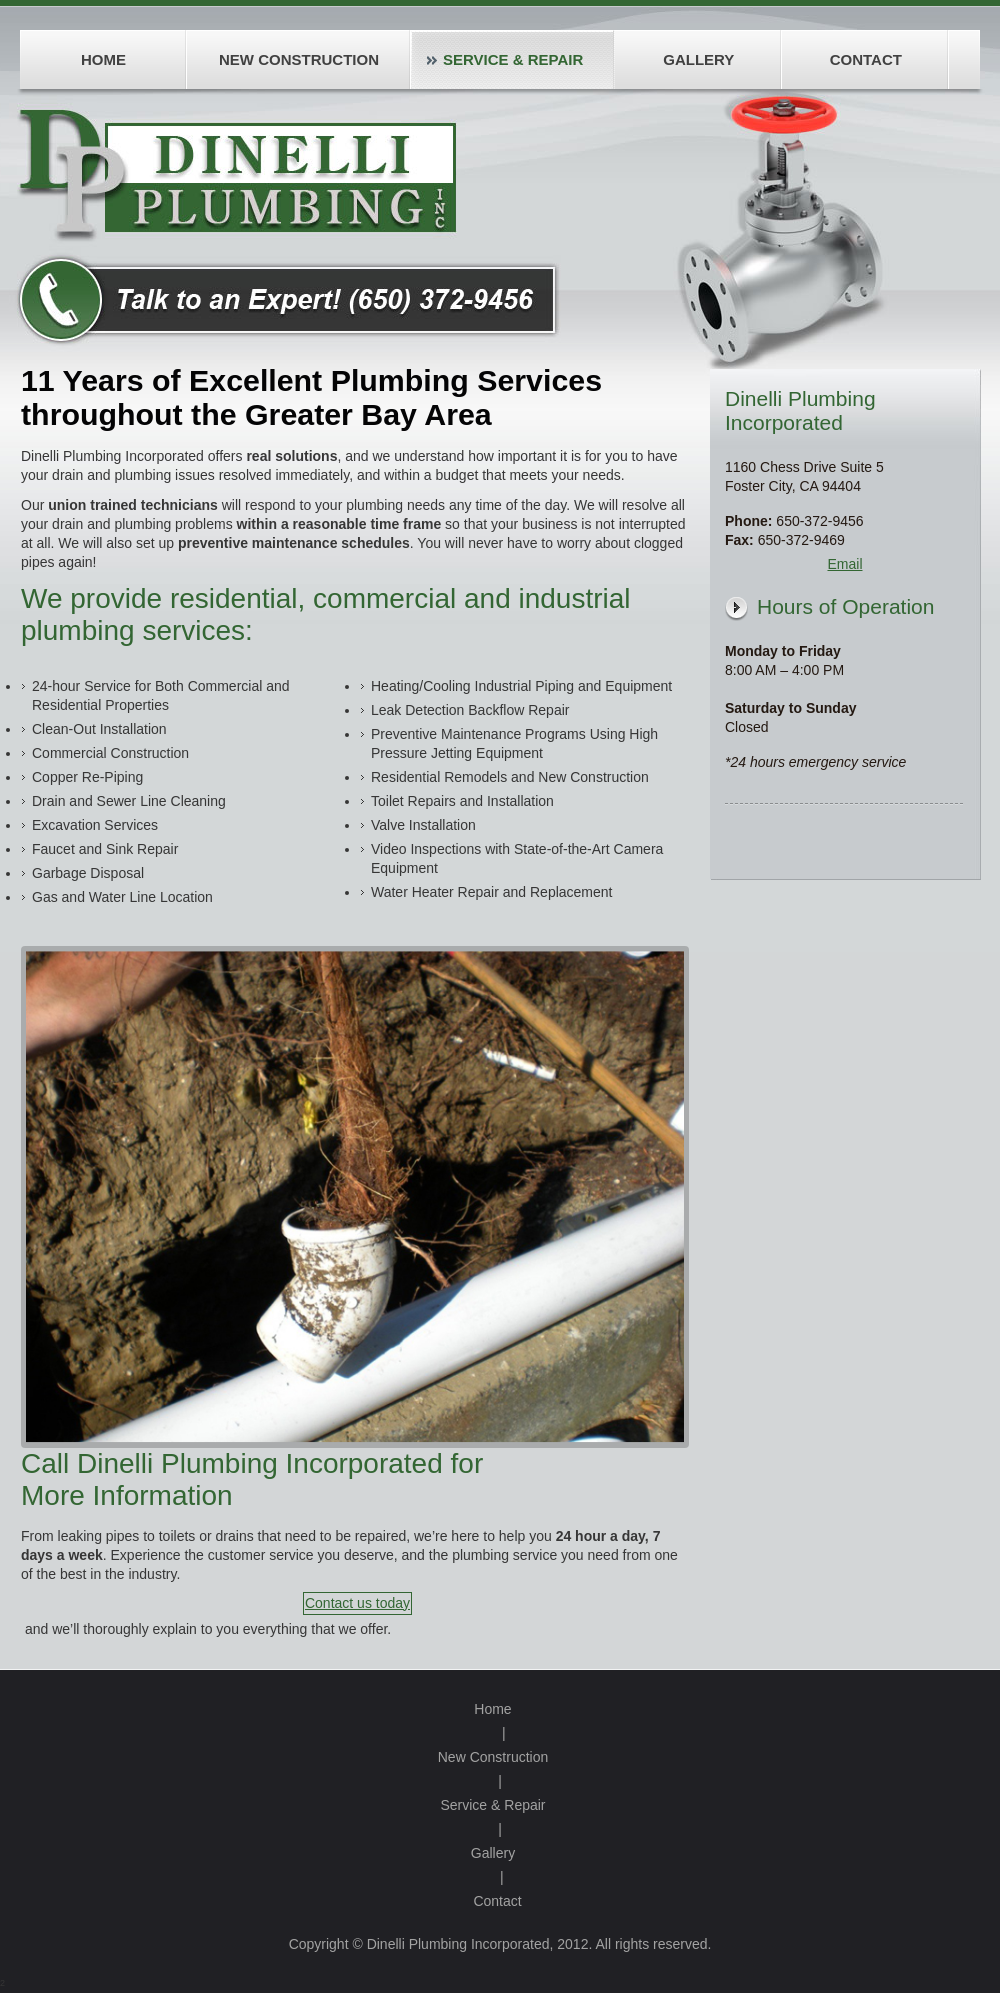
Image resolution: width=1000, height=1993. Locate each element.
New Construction (493, 1757)
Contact (497, 1901)
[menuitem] (102, 59)
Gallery (493, 1853)
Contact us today (357, 1603)
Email (844, 564)
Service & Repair (492, 1805)
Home (492, 1709)
